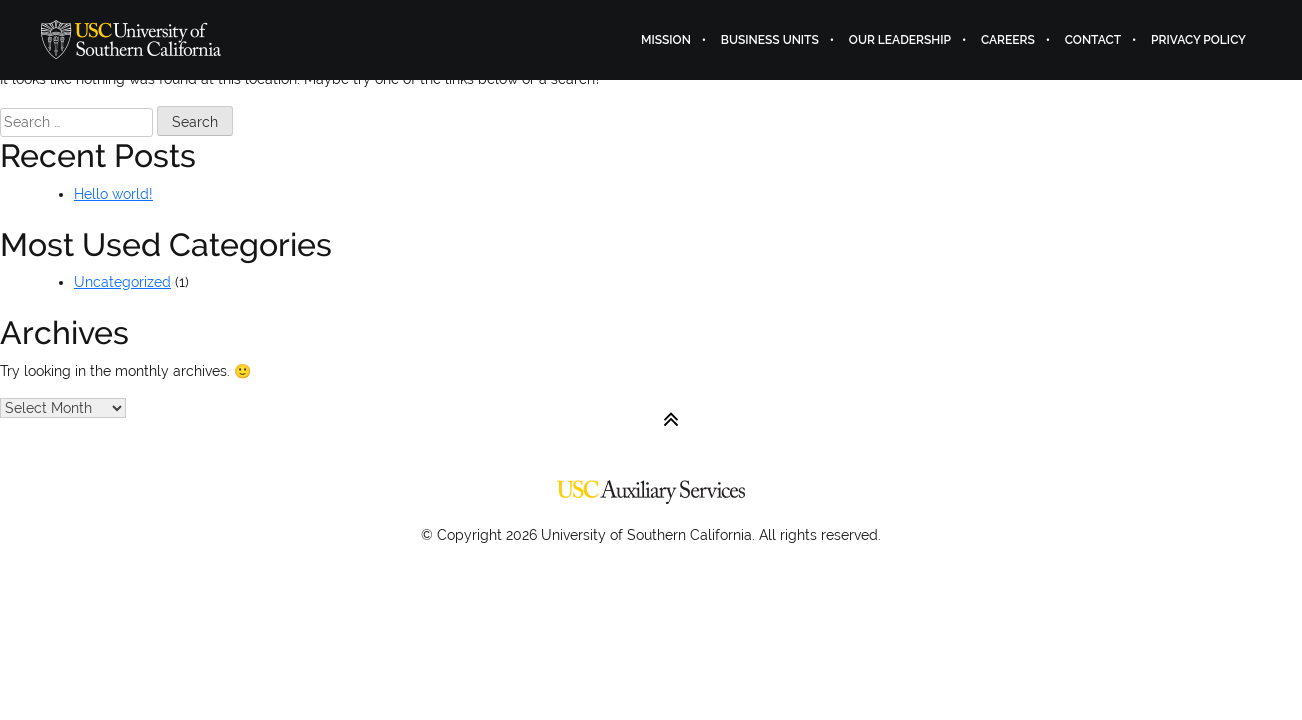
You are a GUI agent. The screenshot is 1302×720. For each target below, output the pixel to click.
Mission (666, 40)
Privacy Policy (1198, 40)
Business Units (770, 40)
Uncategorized (122, 282)
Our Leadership (900, 40)
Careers (1008, 40)
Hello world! (113, 194)
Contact (1093, 40)
